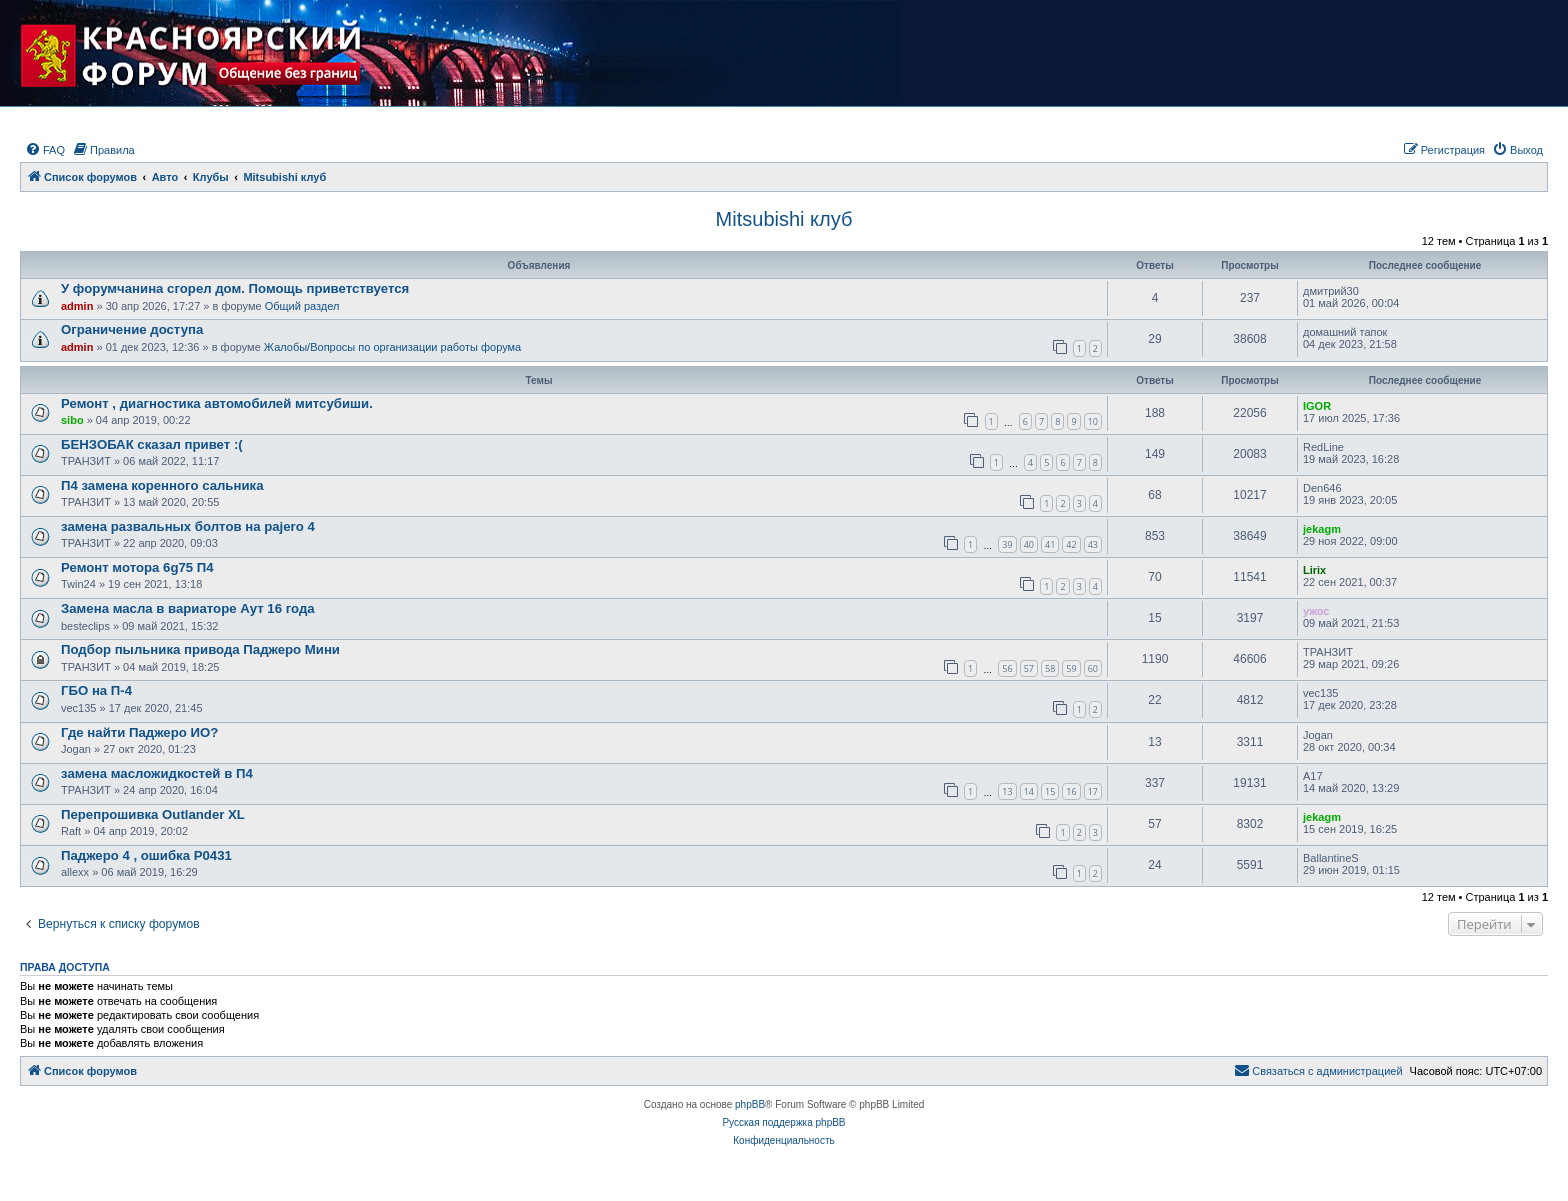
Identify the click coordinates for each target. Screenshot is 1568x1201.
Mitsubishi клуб (784, 219)
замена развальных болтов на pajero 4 (188, 526)
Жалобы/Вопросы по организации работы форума (392, 347)
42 (1071, 544)
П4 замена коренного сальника (162, 485)
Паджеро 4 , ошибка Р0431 (146, 855)
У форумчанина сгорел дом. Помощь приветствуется (235, 288)
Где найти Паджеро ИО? (139, 732)
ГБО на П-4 (96, 690)
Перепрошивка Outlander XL (153, 814)
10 (1093, 421)
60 (1093, 668)
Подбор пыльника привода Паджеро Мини (200, 649)
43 (1093, 544)
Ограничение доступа (132, 329)
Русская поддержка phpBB (783, 1122)
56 (1007, 668)
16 (1071, 791)
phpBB (750, 1104)
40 (1029, 544)
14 (1029, 791)
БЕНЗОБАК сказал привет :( (152, 444)
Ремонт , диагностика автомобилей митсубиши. (217, 403)
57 (1029, 668)
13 (1007, 791)
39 (1007, 544)
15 (1050, 791)
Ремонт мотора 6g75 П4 (137, 567)
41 (1050, 544)
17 (1093, 791)
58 (1050, 668)
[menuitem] (45, 150)
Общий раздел (302, 306)
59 (1071, 668)
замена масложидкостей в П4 (157, 773)
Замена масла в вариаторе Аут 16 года (188, 608)
